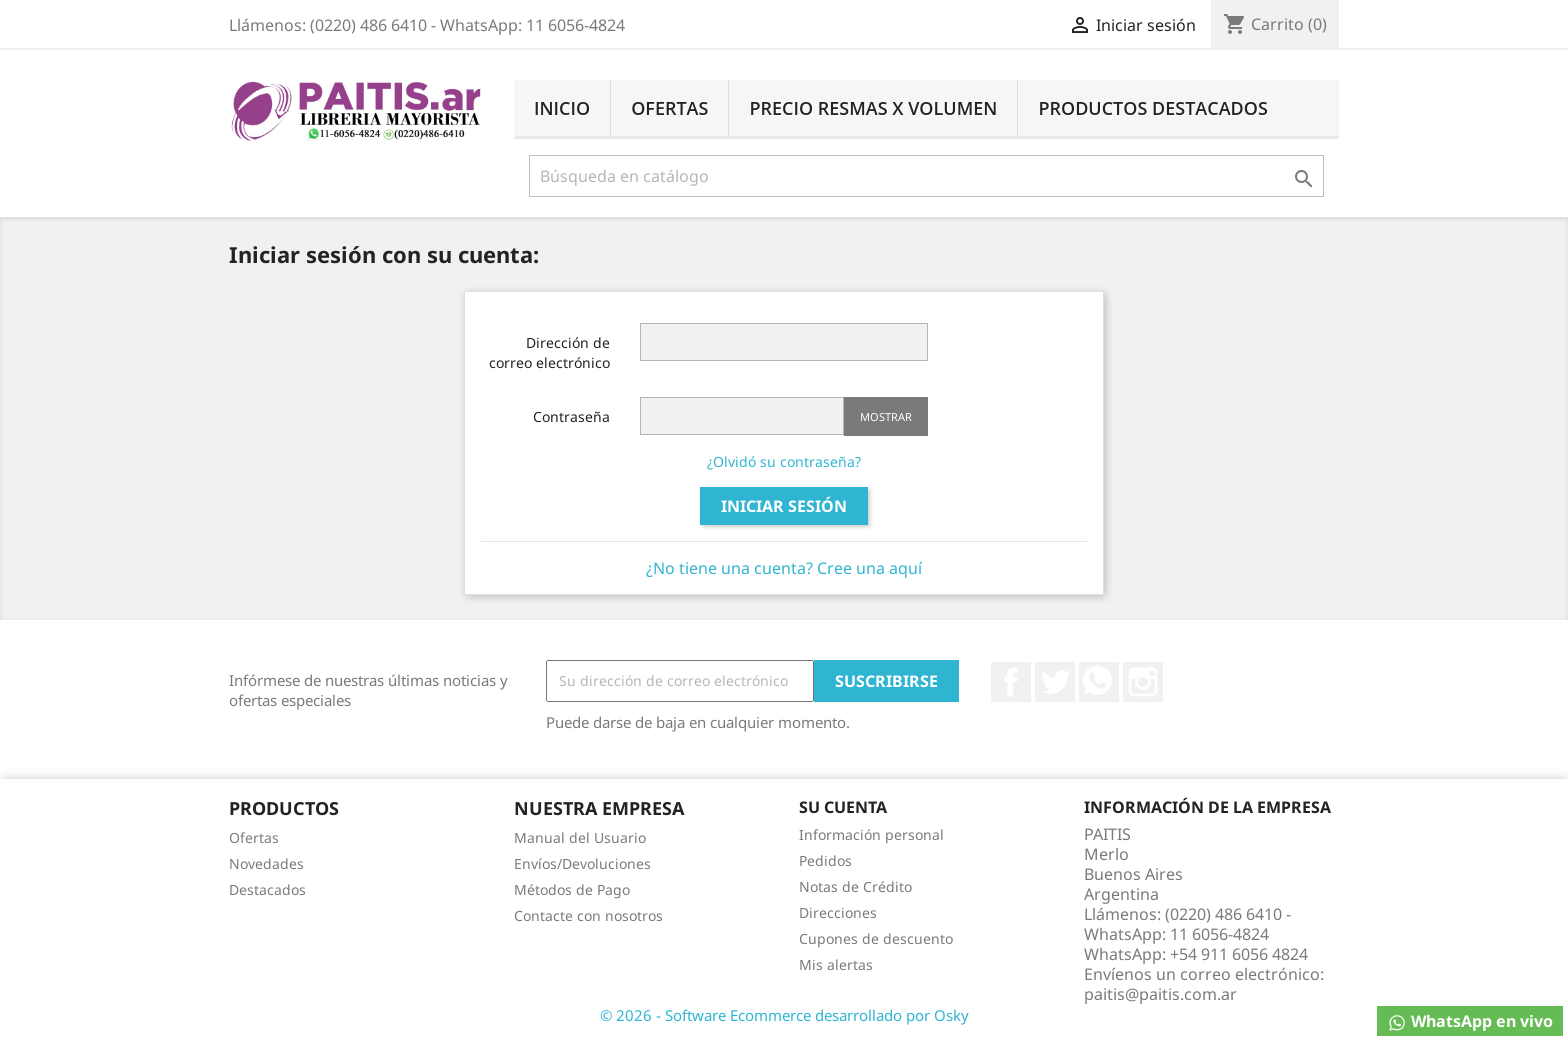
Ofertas (669, 108)
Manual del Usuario (580, 837)
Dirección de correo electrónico (549, 352)
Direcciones (838, 912)
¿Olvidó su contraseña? (784, 461)
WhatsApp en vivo (1470, 1021)
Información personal (871, 834)
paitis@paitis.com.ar (1160, 994)
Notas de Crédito (855, 886)
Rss (1099, 682)
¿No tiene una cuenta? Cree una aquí (784, 568)
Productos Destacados (1152, 108)
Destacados (267, 889)
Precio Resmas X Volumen (873, 108)
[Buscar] (926, 176)
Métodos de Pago (572, 889)
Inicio (562, 108)
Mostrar (886, 416)
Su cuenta (843, 807)
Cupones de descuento (876, 938)
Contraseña (571, 416)
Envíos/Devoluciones (582, 863)
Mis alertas (836, 964)
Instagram (1143, 682)
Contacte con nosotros (588, 915)
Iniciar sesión (784, 506)
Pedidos (825, 860)
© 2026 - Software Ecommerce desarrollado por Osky (784, 1015)
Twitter (1055, 682)
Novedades (266, 863)
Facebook (1011, 682)
